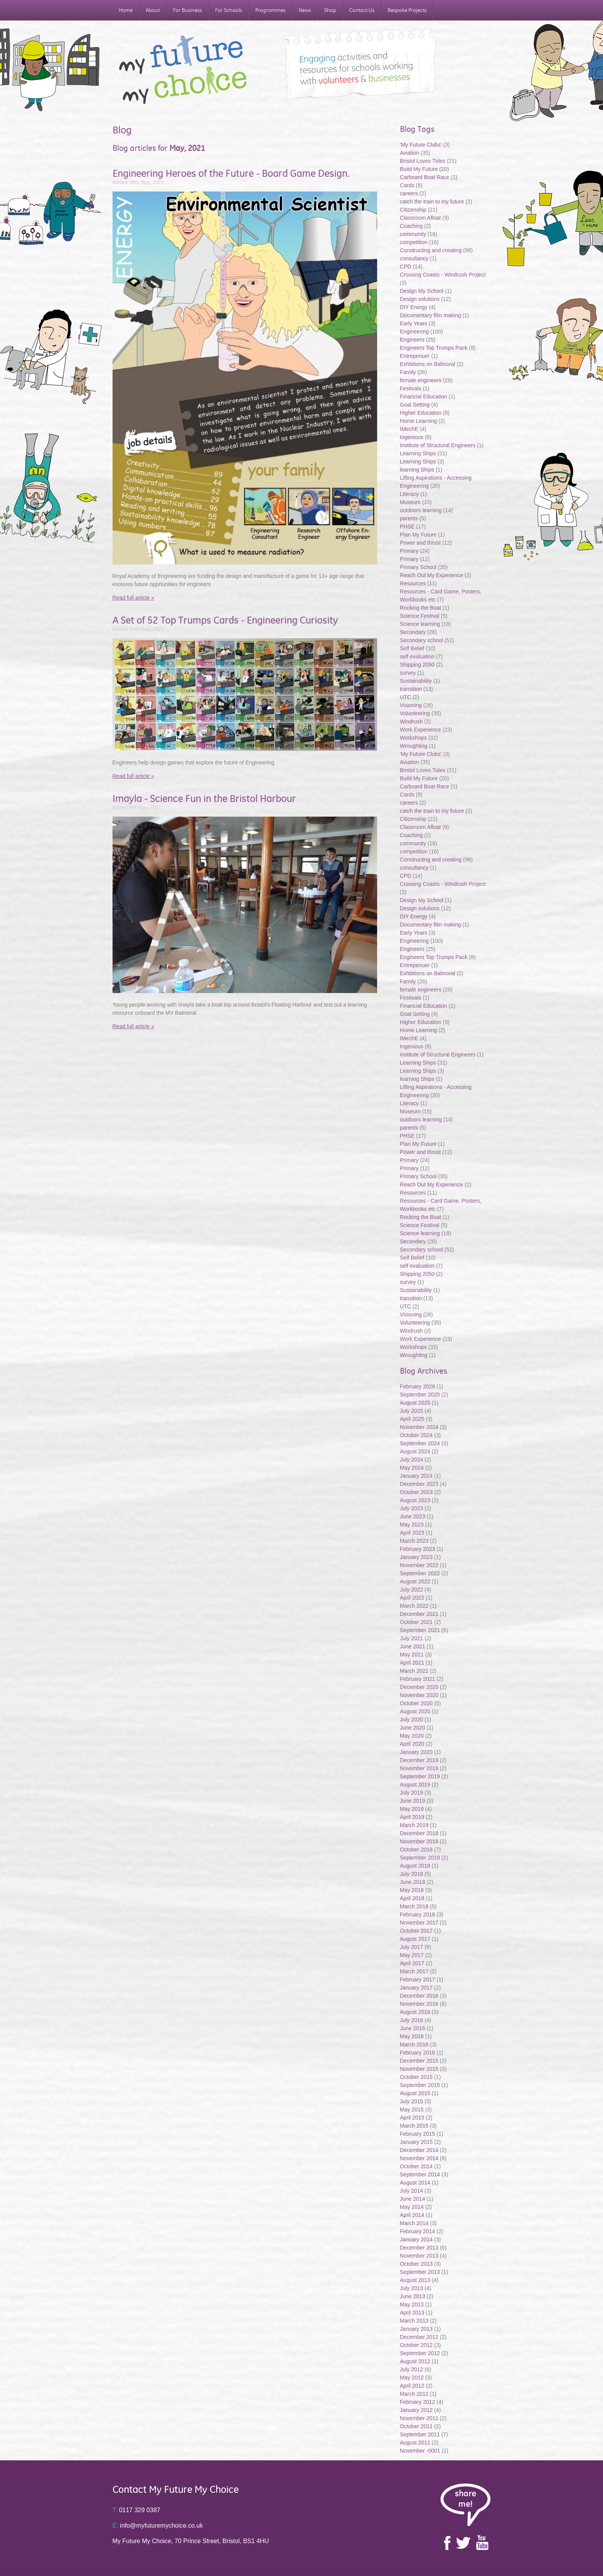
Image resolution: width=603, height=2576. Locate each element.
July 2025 (411, 1411)
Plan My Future (418, 535)
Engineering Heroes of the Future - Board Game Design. (231, 173)
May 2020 (412, 1736)
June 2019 (412, 1801)
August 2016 (415, 2012)
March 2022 (414, 1606)
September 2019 (420, 1776)
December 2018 (419, 1833)
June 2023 (412, 1516)
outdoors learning (421, 510)
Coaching (411, 226)
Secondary (413, 632)
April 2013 (412, 2312)
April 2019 (412, 1817)
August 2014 (415, 2182)
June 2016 (412, 2028)
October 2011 (416, 2426)
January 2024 (416, 1476)
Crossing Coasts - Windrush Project (443, 275)
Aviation (409, 153)
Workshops (413, 738)
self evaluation (417, 656)
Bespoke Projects (407, 10)
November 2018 (419, 1841)
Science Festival (419, 616)
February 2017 (417, 1979)
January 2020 (416, 1752)
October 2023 (416, 1492)
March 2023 (414, 1541)
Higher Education (420, 413)
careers (409, 193)
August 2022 (415, 1581)
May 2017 (412, 1955)
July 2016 (411, 2020)
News (305, 10)
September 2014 (420, 2174)
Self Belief (412, 648)
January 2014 (416, 2239)
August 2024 (415, 1451)
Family (408, 372)
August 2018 (415, 1866)
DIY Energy (413, 307)
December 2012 (419, 2337)
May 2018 (412, 1890)
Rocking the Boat (420, 608)
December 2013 (419, 2247)
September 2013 (420, 2272)
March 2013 (414, 2321)
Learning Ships (418, 453)
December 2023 (419, 1484)
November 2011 (419, 2418)
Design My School (422, 291)
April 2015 (412, 2117)
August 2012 (415, 2361)
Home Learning (419, 421)
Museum (410, 502)
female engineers (420, 380)
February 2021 (417, 1679)
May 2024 (412, 1468)
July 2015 (411, 2101)
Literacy (409, 494)
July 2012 (411, 2369)
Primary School (418, 567)
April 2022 (412, 1598)
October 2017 (416, 1931)
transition (411, 689)
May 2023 (412, 1524)
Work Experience (420, 729)
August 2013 (415, 2280)
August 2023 (415, 1500)
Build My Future (419, 169)
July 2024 (411, 1459)
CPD (406, 266)
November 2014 (419, 2158)
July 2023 (411, 1508)
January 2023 (416, 1557)
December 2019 (419, 1760)
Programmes (270, 10)
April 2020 (412, 1744)
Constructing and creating (431, 250)
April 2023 (412, 1533)
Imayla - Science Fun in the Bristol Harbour (204, 798)
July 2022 (411, 1589)
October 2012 (416, 2345)
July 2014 (411, 2191)
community (413, 234)
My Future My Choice (183, 69)
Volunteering (415, 713)
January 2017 (416, 1988)
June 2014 (412, 2199)
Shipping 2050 (417, 665)
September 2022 (420, 1573)
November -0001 (420, 2451)
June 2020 (412, 1728)
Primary (409, 551)
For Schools (228, 10)
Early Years (413, 323)
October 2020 (416, 1703)
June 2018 (412, 1882)
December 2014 (419, 2150)
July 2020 (411, 1719)
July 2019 (411, 1793)
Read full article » (133, 598)
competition (414, 242)
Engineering (414, 331)
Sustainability (416, 681)
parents (409, 518)
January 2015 (416, 2142)
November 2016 (419, 2004)
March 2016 (414, 2044)
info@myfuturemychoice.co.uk (158, 2525)
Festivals (410, 388)
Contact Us (361, 10)
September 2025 (420, 1394)
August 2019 (415, 1784)
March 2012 (414, 2394)
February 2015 (417, 2134)
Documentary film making (430, 315)
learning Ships (417, 470)
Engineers (412, 340)
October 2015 (416, 2077)
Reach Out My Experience (432, 575)
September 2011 (420, 2434)
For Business (187, 10)
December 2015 (419, 2061)
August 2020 (415, 1711)
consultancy (414, 258)
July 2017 (411, 1947)
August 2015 (415, 2093)
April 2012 (412, 2386)
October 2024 (416, 1435)
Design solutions (420, 299)
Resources (413, 583)
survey (408, 673)
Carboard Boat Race (425, 177)
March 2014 (414, 2223)
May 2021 (412, 1654)
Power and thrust (420, 543)
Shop (330, 10)
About (153, 10)
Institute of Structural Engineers (437, 445)
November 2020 (419, 1695)
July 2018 (411, 1874)
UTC (405, 697)
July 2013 (411, 2288)
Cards (407, 185)
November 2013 (419, 2256)
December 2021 (419, 1614)
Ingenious (412, 437)
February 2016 (417, 2053)
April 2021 (412, 1663)
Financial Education (424, 396)
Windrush (411, 721)
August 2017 (415, 1939)
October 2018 (416, 1849)
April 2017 (412, 1963)
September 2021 (420, 1630)
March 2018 (414, 1906)
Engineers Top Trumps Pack (434, 348)
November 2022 (419, 1565)
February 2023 (417, 1549)
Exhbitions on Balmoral (428, 364)
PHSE (407, 526)
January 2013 (416, 2329)
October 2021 (416, 1622)
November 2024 (419, 1427)
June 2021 (412, 1646)
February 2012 (417, 2402)
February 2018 (417, 1914)
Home (126, 10)
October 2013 (416, 2264)
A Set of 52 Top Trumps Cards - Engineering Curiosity (225, 620)
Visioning (411, 705)
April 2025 (412, 1419)
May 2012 (412, 2377)
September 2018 (420, 1858)
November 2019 (419, 1768)
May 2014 (412, 2207)
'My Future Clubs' (421, 145)
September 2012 (420, 2353)
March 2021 (414, 1671)
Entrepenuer (415, 356)
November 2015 (419, 2069)
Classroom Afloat (421, 218)
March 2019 (414, 1825)
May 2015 (412, 2109)
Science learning (420, 624)
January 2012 (416, 2410)
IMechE (409, 429)
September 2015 (420, 2085)
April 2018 (412, 1898)
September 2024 (420, 1443)
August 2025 (415, 1403)
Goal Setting (415, 405)
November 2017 (419, 1923)
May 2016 (412, 2036)
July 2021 (411, 1638)
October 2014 (416, 2166)
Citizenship (413, 210)
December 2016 (419, 1996)
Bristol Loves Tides (423, 161)
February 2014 (417, 2231)
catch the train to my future (433, 201)
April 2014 (412, 2215)
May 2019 (412, 1809)
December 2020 (419, 1687)
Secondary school (421, 640)
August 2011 (415, 2442)
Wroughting (413, 746)
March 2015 (414, 2126)
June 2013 (412, 2296)
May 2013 (412, 2304)
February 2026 (417, 1386)
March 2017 (414, 1971)
